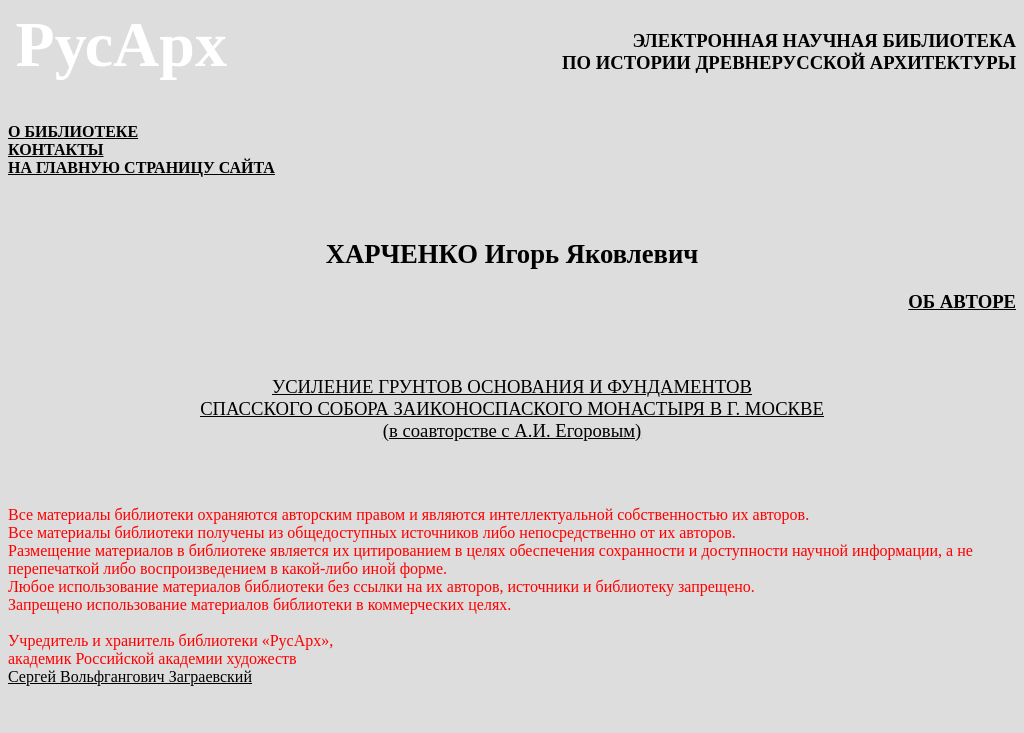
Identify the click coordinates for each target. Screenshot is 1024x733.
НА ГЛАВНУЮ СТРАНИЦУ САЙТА (141, 167)
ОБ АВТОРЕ (962, 301)
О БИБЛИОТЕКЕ (73, 131)
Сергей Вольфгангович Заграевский (130, 676)
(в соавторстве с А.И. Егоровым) (512, 430)
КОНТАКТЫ (56, 149)
